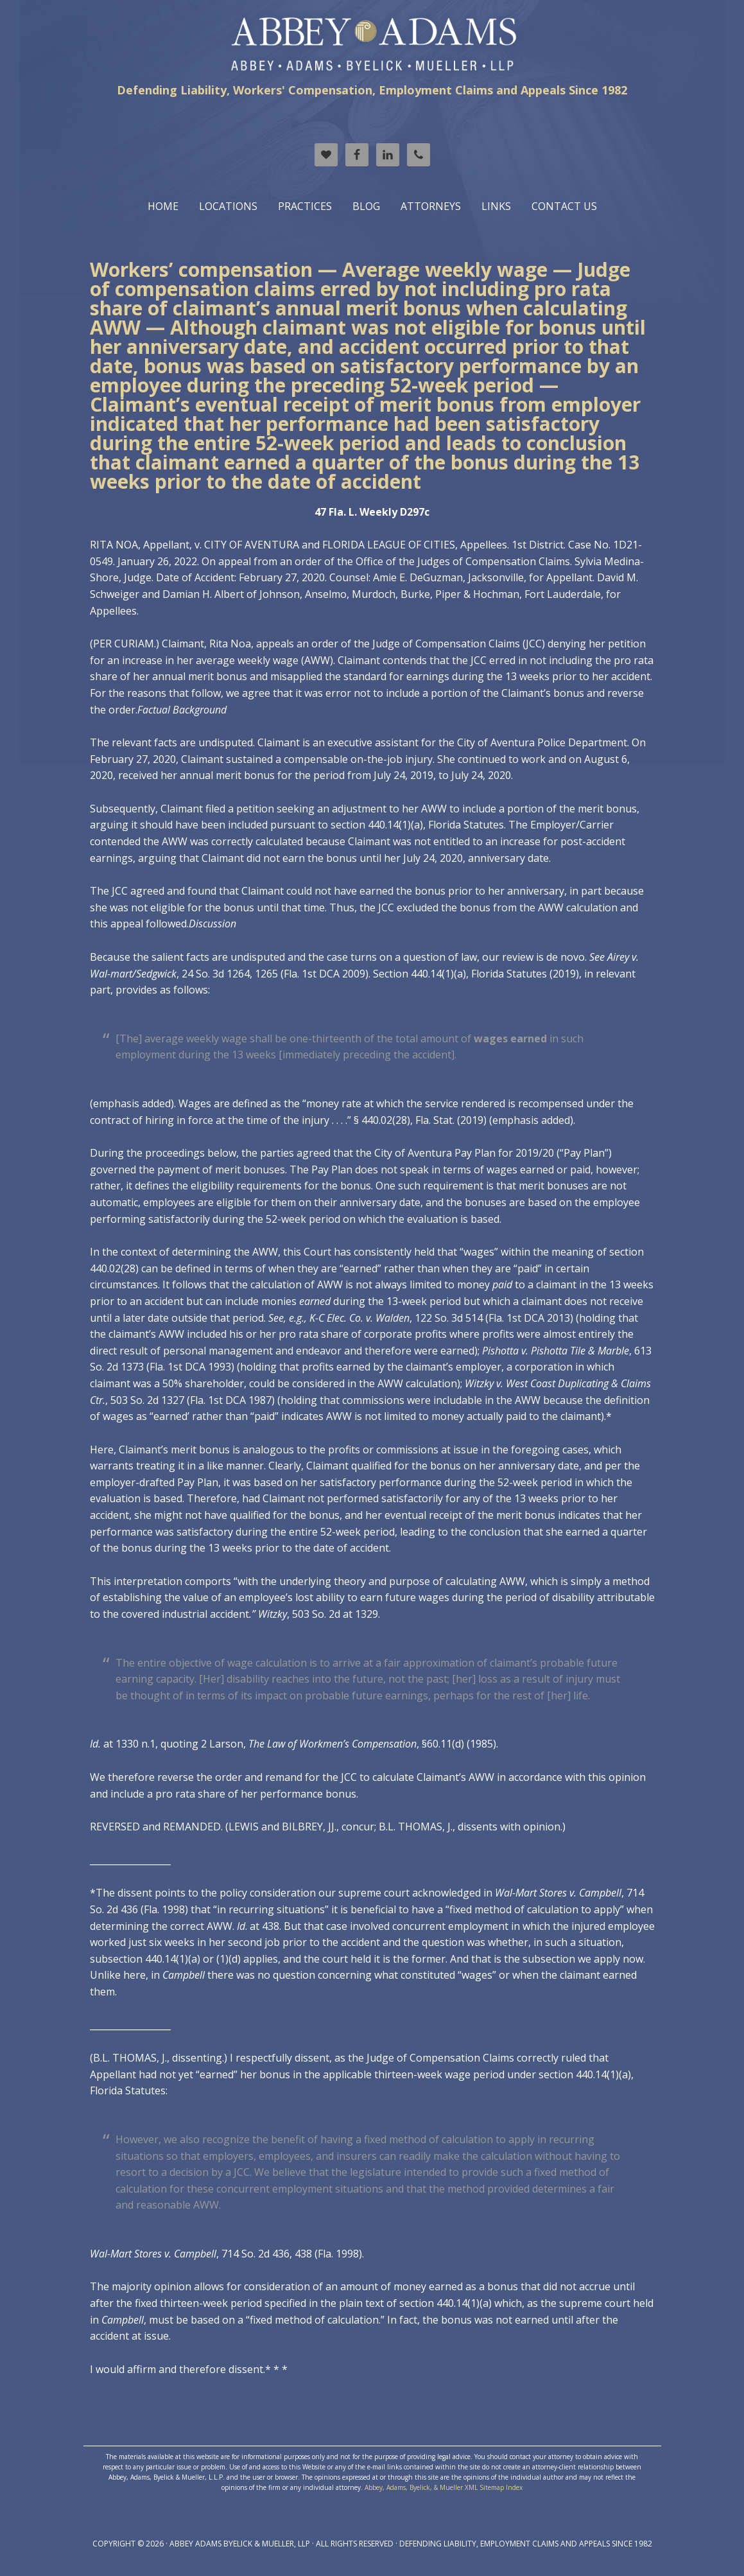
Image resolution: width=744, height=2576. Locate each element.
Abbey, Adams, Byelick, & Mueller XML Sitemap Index (444, 2487)
